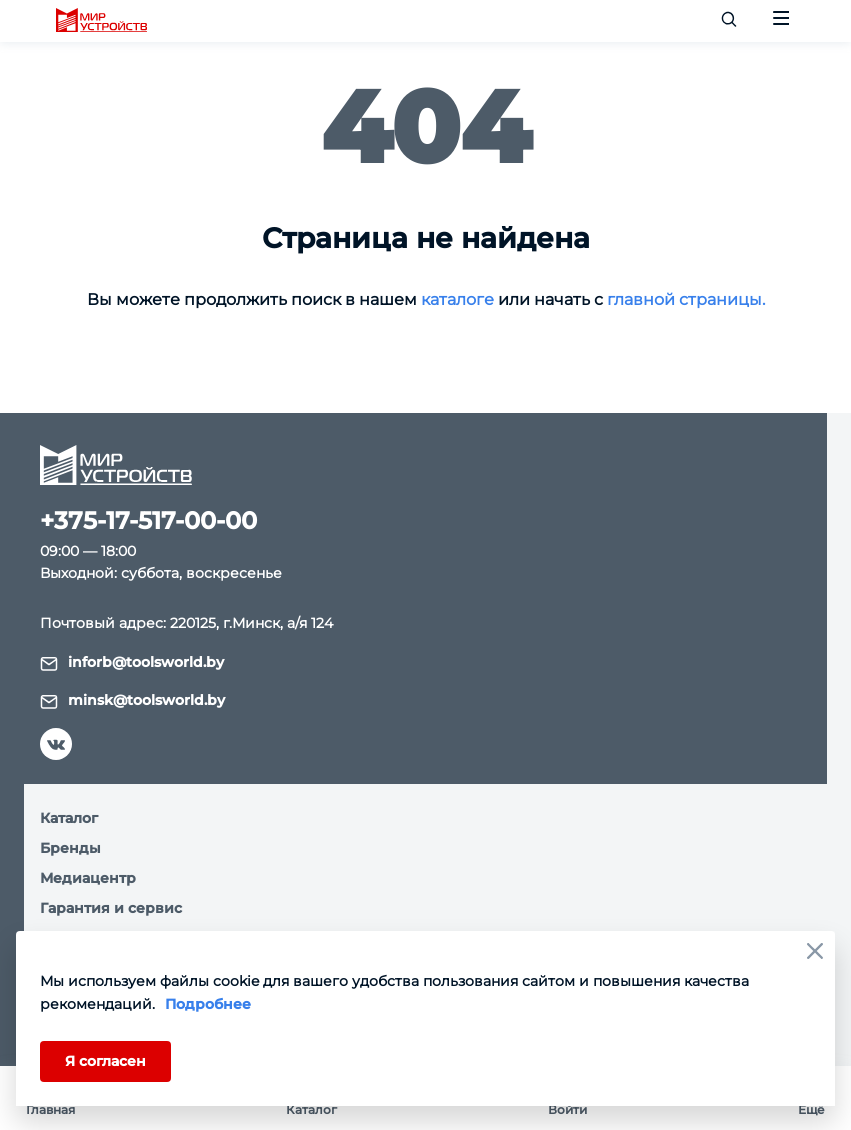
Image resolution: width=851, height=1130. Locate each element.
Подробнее (208, 1004)
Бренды (70, 848)
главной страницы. (686, 299)
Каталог (69, 818)
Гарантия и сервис (111, 908)
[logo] (101, 21)
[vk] (56, 744)
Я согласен (105, 1061)
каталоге (457, 299)
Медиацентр (88, 878)
